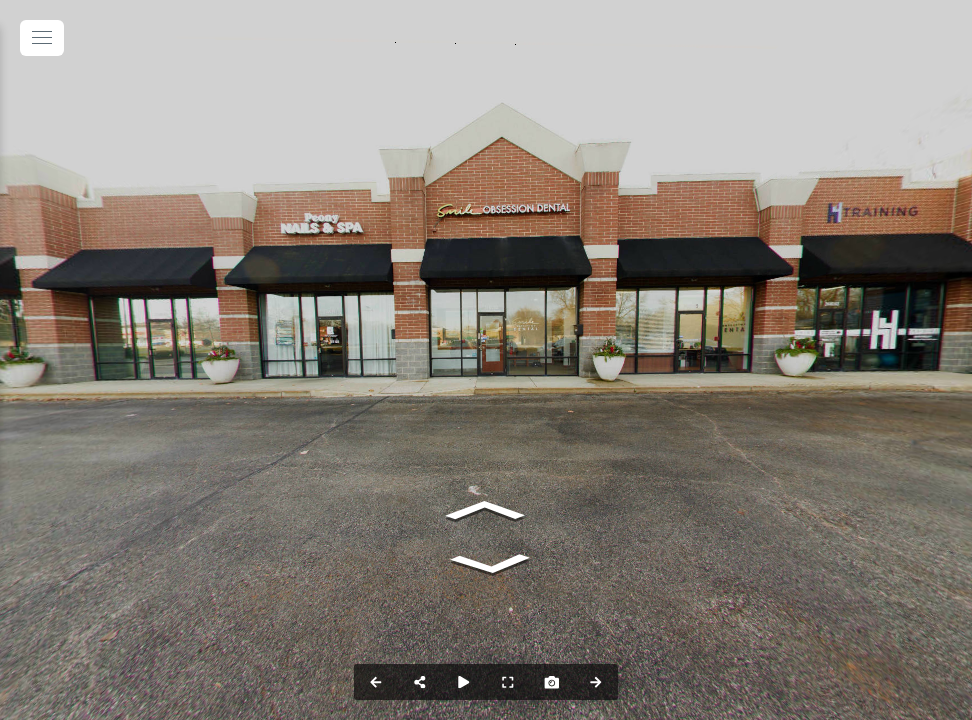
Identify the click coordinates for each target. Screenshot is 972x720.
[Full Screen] (508, 682)
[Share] (420, 682)
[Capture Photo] (552, 682)
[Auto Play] (464, 682)
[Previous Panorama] (376, 682)
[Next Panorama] (596, 682)
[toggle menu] (42, 38)
